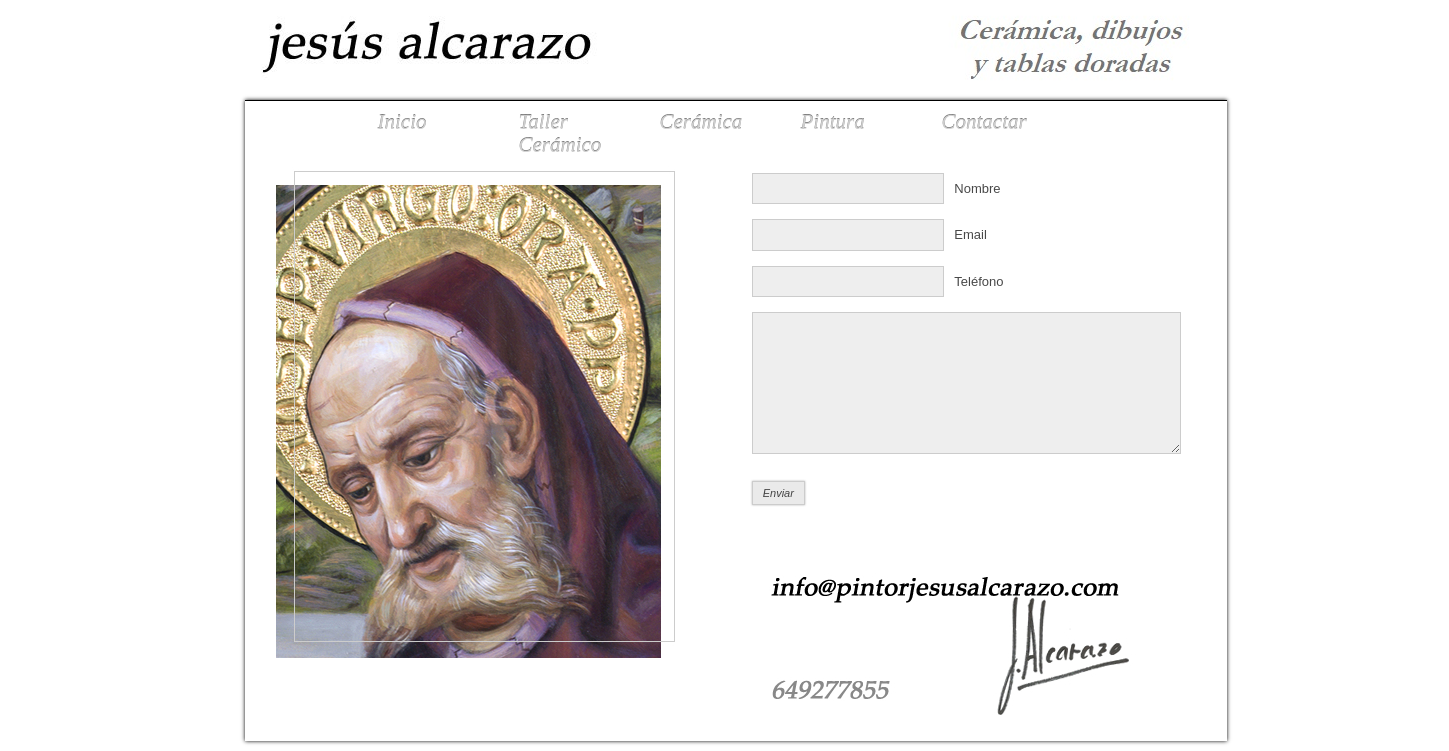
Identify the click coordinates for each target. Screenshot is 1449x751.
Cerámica (701, 122)
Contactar (984, 122)
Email (970, 234)
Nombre (977, 188)
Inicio (402, 122)
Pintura (833, 122)
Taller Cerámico (560, 133)
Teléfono (978, 281)
